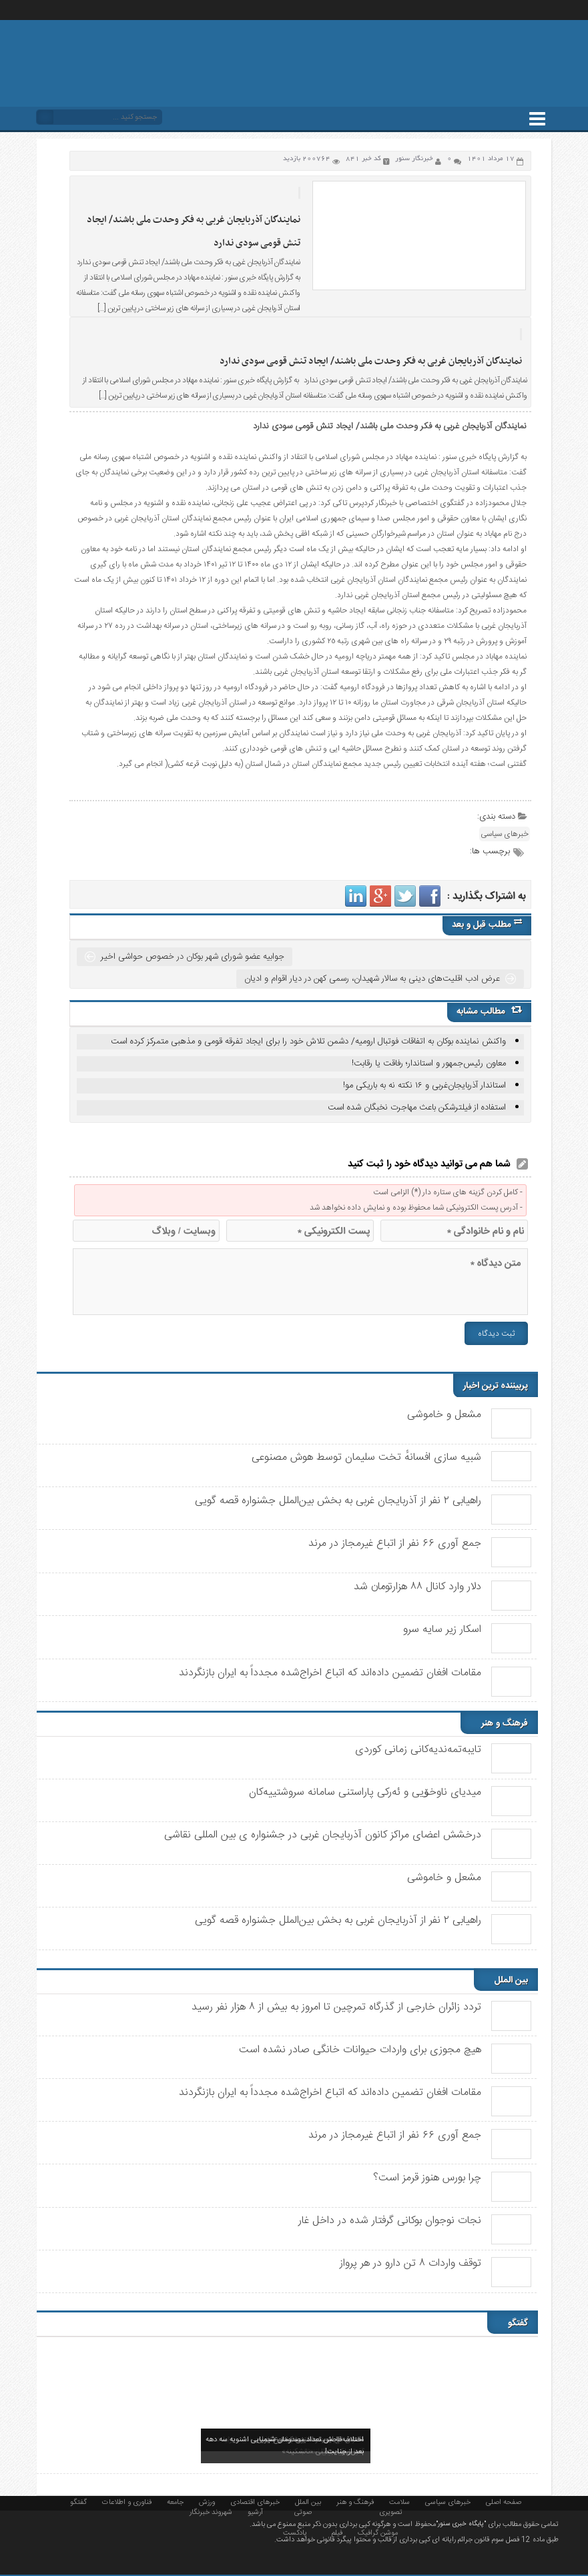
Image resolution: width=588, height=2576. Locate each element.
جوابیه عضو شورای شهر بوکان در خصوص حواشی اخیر (192, 956)
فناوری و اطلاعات (127, 2501)
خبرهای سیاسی (505, 834)
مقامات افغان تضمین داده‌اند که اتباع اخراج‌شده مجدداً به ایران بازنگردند (330, 1673)
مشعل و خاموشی (444, 1415)
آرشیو (255, 2511)
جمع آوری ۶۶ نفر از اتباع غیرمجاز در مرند (394, 1544)
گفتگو (78, 2501)
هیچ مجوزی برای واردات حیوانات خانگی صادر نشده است (360, 2050)
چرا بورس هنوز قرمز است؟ (427, 2178)
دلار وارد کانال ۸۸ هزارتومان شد (417, 1587)
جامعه (175, 2501)
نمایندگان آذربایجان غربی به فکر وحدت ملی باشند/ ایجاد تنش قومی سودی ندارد (371, 361)
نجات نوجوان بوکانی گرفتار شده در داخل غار (389, 2221)
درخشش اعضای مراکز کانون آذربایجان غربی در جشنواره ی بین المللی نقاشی (322, 1835)
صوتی (303, 2511)
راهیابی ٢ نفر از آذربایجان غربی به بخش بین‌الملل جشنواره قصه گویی (338, 1501)
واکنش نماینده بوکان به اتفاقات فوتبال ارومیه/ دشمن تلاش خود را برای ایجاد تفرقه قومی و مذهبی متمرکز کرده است (308, 1041)
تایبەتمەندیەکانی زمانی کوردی (418, 1750)
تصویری (390, 2511)
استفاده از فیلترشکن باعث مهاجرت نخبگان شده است (417, 1107)
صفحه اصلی (503, 2501)
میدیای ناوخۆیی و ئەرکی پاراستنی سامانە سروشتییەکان (365, 1792)
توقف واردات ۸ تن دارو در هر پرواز (410, 2263)
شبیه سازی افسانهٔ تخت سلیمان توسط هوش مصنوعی (366, 1457)
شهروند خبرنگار (211, 2511)
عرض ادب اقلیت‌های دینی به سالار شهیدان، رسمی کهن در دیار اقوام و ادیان (372, 978)
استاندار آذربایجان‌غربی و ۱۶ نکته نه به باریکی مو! (424, 1085)
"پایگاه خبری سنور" (461, 2524)
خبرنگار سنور (414, 159)
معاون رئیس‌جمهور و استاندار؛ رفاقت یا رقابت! (429, 1063)
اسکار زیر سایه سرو (442, 1630)
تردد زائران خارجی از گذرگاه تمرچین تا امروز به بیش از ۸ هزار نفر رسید (336, 2007)
